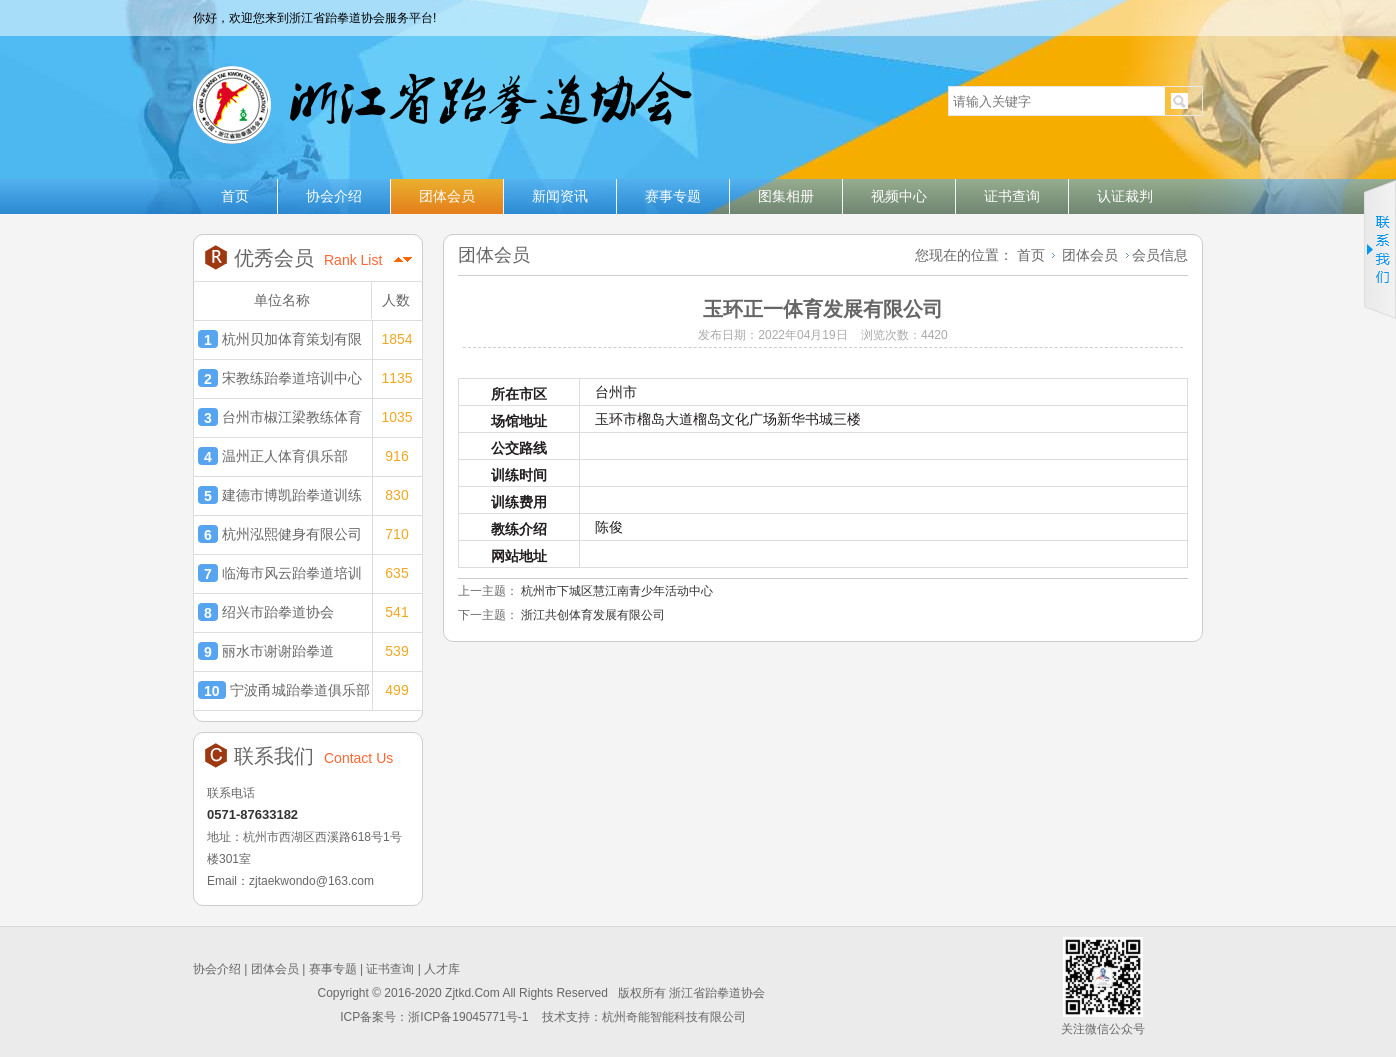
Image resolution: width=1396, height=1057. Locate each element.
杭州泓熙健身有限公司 (280, 534)
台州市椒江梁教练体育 (280, 417)
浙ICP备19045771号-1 (469, 1017)
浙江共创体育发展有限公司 (593, 615)
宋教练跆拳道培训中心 (280, 378)
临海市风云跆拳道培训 (280, 573)
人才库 (442, 969)
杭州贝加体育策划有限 (280, 339)
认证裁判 (1125, 196)
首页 (235, 196)
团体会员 (447, 196)
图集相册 (786, 196)
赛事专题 (673, 196)
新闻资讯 (560, 196)
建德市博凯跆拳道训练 (280, 495)
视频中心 (899, 196)
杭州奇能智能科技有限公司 (674, 1017)
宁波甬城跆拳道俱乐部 (284, 690)
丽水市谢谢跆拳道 (266, 651)
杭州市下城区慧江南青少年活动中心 (617, 591)
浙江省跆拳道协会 (440, 97)
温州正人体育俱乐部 (273, 456)
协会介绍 (334, 196)
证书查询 (1012, 196)
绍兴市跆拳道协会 (266, 612)
